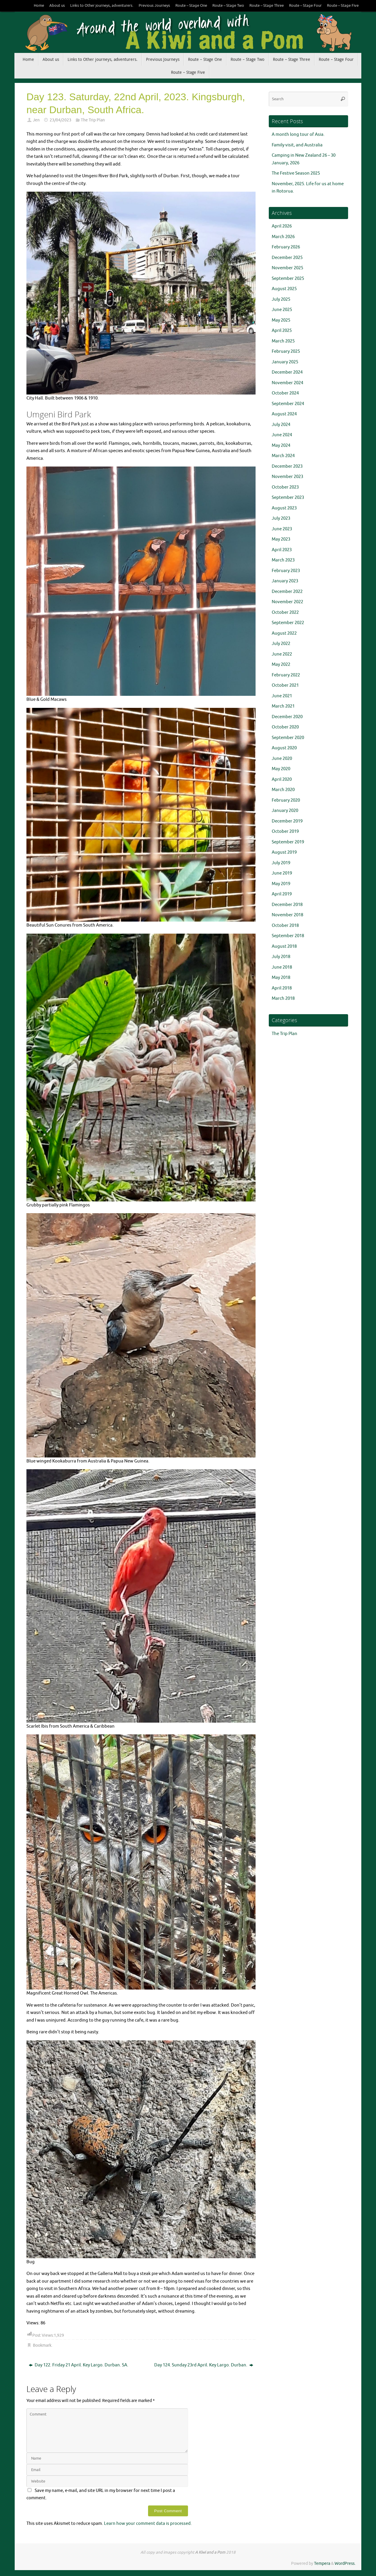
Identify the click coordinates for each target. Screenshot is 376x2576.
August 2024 (284, 414)
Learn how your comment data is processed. (148, 2523)
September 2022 (288, 623)
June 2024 (282, 435)
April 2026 (282, 226)
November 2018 (287, 915)
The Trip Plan (93, 120)
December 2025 (287, 257)
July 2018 (281, 956)
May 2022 (281, 664)
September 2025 (288, 278)
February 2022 (286, 675)
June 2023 (282, 529)
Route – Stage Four (305, 5)
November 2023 (287, 476)
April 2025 (282, 330)
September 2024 (288, 404)
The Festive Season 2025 (296, 173)
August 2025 (284, 289)
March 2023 (283, 560)
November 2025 (287, 268)
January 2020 (285, 810)
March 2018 (283, 998)
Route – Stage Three (266, 5)
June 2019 (282, 873)
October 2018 (285, 925)
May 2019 (281, 884)
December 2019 (287, 821)
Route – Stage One (191, 5)
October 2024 (285, 393)
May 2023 (281, 539)
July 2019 (281, 863)
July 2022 (281, 643)
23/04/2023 (60, 120)
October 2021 (285, 685)
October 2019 (285, 831)
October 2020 (285, 727)
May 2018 (281, 977)
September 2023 (288, 497)
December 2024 (287, 372)
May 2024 (281, 445)
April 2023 (282, 550)
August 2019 (284, 852)
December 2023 (287, 466)
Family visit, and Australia (297, 145)
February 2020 (286, 800)
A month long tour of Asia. (298, 134)
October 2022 (285, 612)
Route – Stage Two (228, 5)
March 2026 (283, 237)
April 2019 (282, 894)
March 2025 (283, 341)
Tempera (322, 2563)
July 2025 (281, 299)
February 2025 (286, 351)
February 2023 (286, 571)
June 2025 (282, 309)
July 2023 (281, 518)
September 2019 (288, 842)
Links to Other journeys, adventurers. (101, 5)
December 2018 (287, 904)
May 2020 (281, 769)
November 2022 (287, 602)
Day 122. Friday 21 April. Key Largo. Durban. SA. (78, 2365)
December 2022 (287, 591)
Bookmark (42, 2345)
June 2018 (282, 967)
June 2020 (282, 758)
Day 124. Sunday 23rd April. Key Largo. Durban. (203, 2365)
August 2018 (284, 946)
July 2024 (281, 424)
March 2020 (283, 790)
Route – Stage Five (343, 5)
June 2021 (282, 696)
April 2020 (282, 779)
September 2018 (288, 936)
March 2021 (283, 706)
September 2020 (288, 737)
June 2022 (282, 654)
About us (57, 5)
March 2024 (283, 456)
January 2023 (285, 581)
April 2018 (282, 988)
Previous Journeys (154, 5)
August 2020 (284, 748)
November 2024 (287, 383)
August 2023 (284, 508)
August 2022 (284, 633)
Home (39, 5)
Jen (36, 120)
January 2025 (285, 362)
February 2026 (286, 247)
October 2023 (285, 487)
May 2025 (281, 320)
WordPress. (345, 2563)
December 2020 (287, 717)
